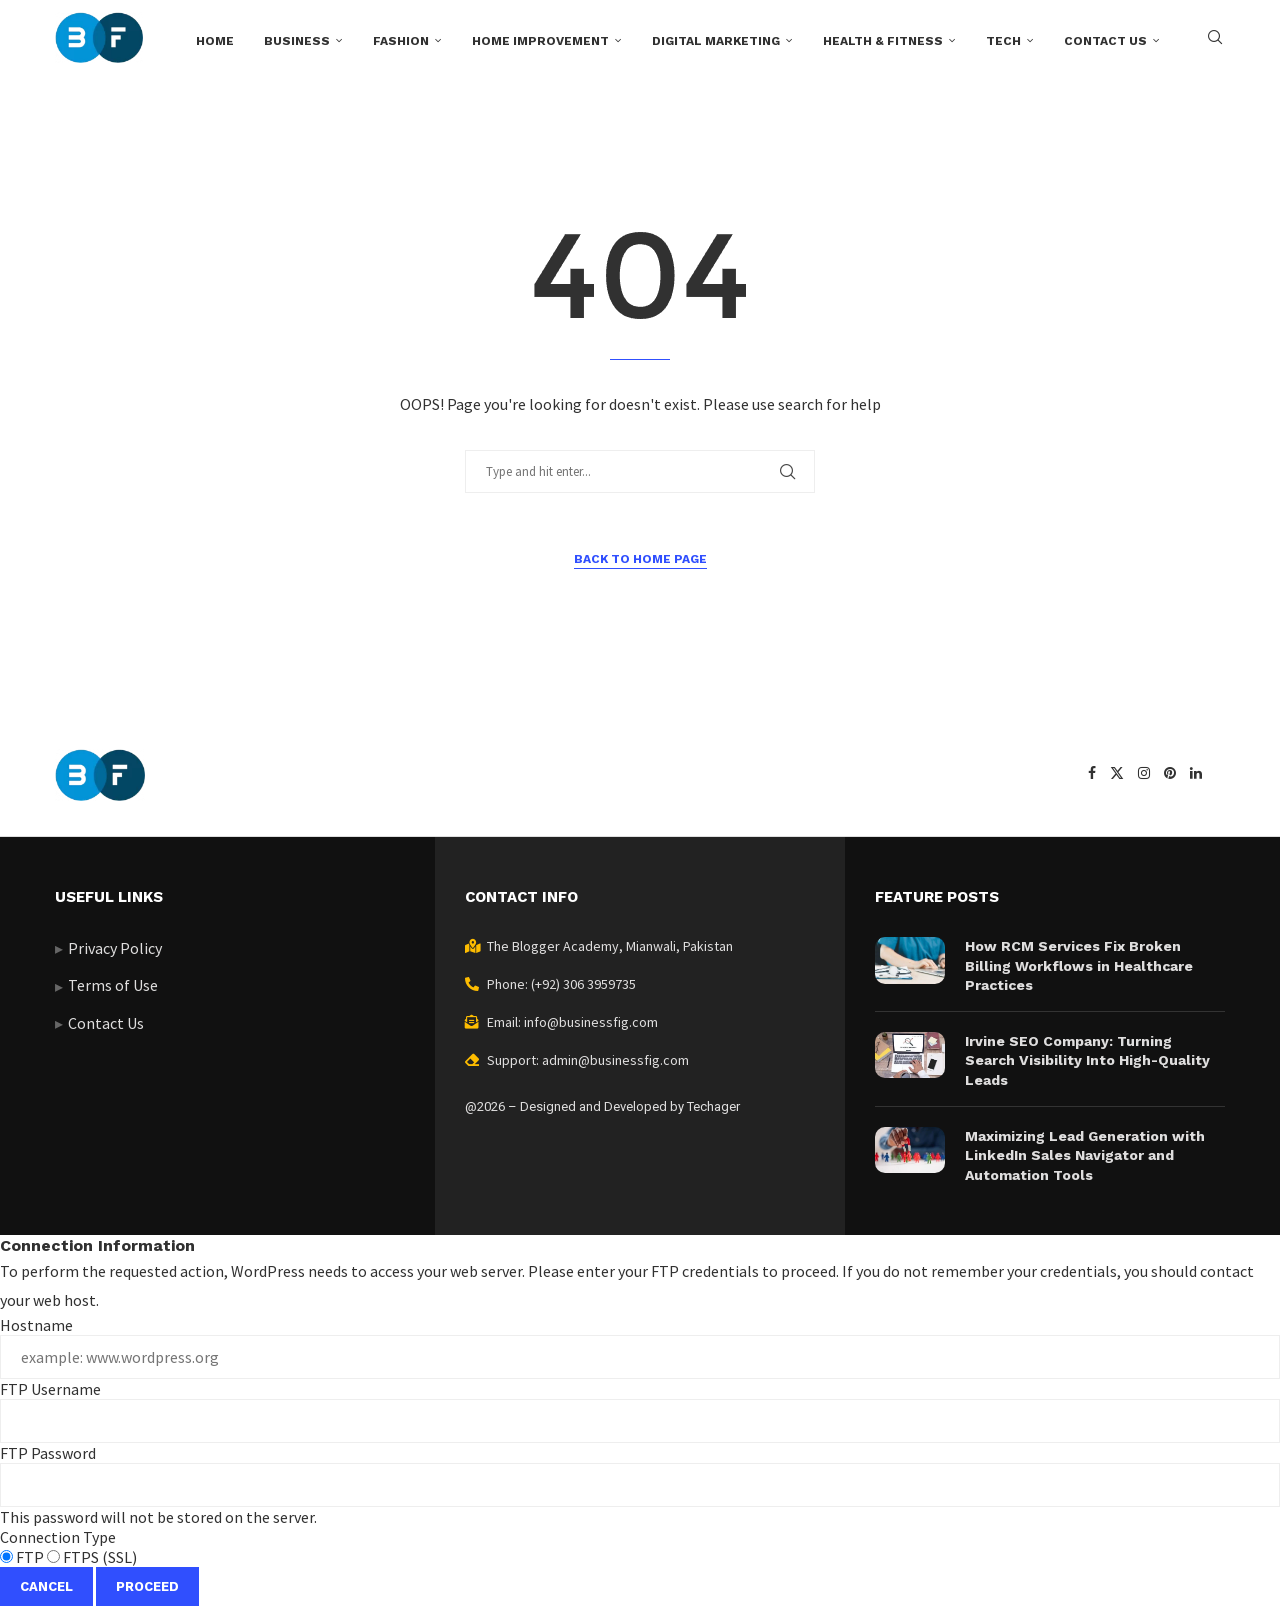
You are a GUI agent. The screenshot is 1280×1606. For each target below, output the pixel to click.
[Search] (1215, 41)
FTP (23, 1557)
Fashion (401, 41)
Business (297, 41)
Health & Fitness (883, 41)
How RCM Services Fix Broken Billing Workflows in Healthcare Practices (1079, 965)
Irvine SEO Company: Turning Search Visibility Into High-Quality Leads (1087, 1060)
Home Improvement (540, 41)
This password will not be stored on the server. (640, 1485)
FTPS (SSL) (92, 1557)
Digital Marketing (716, 41)
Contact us (1105, 41)
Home (215, 41)
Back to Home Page (640, 559)
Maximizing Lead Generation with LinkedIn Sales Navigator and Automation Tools (1085, 1155)
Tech (1003, 41)
